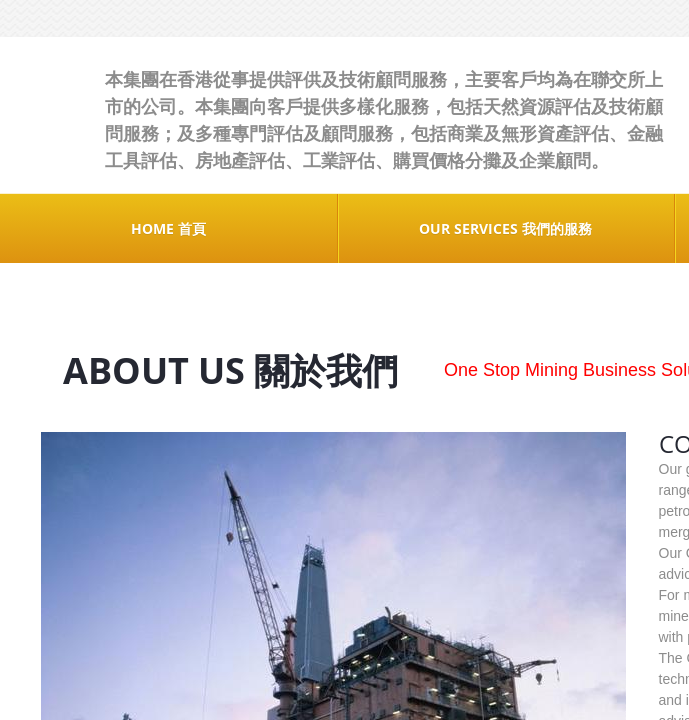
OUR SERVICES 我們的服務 (505, 228)
